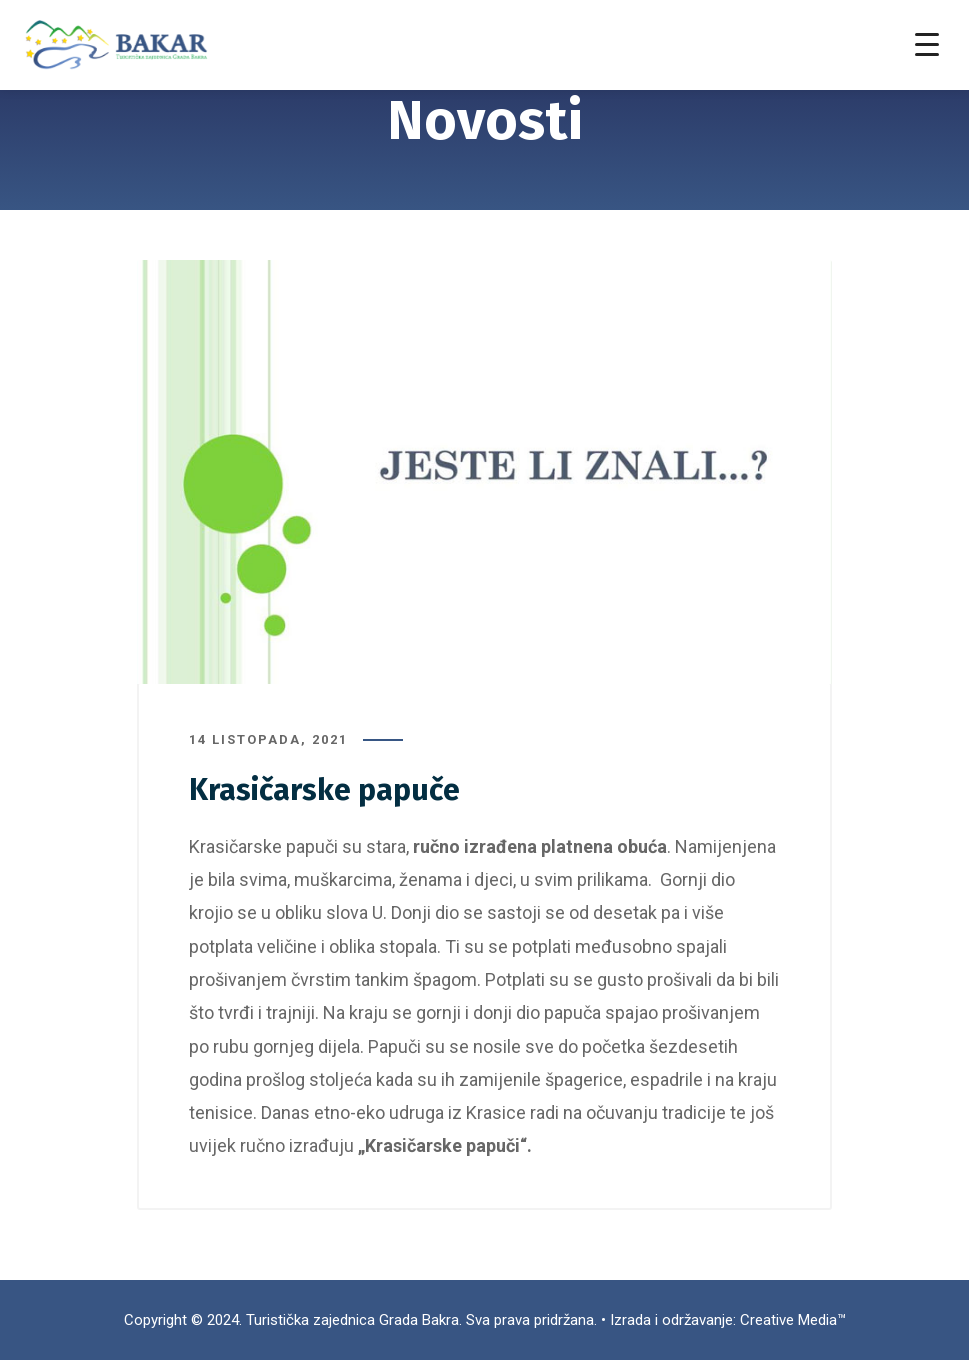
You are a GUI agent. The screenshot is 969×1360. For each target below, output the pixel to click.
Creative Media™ (793, 1320)
